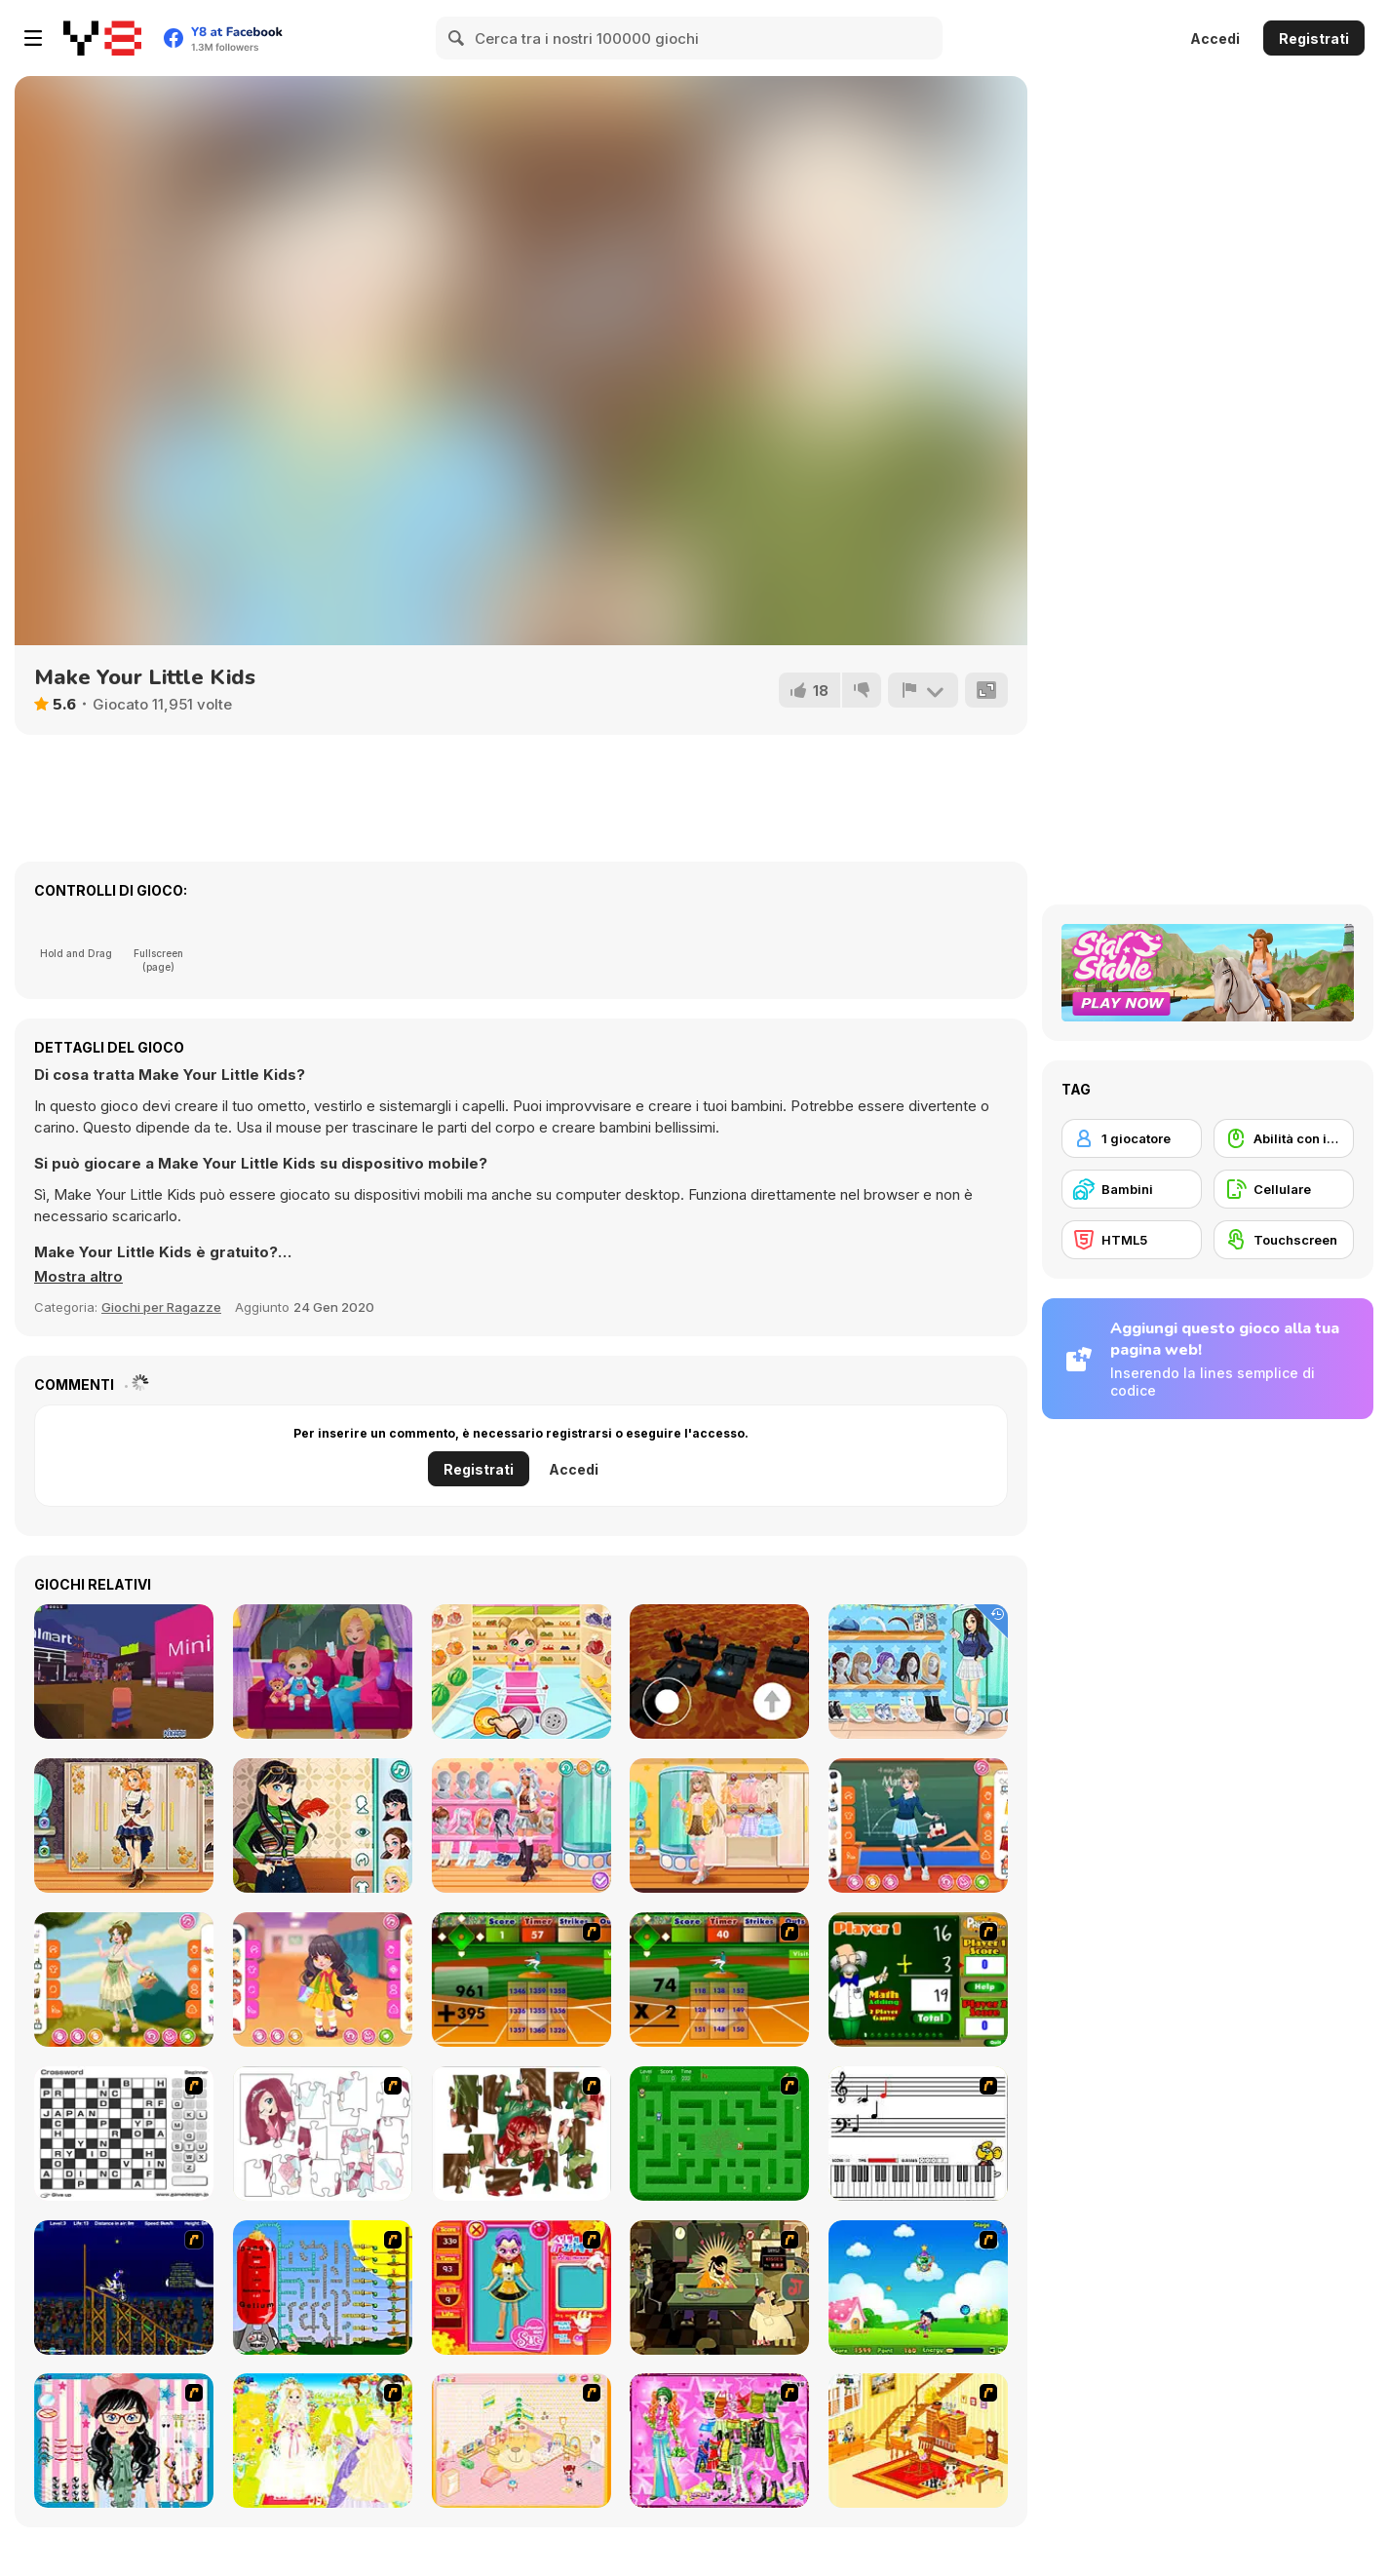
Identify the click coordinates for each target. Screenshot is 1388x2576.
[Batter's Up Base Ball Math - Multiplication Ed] (719, 1979)
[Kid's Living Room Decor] (918, 2440)
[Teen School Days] (918, 1825)
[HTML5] (1131, 1239)
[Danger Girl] (918, 2287)
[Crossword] (123, 2133)
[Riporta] (923, 690)
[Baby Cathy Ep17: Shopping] (521, 1671)
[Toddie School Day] (322, 1979)
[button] (78, 1277)
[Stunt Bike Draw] (123, 2287)
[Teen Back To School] (918, 1671)
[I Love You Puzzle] (521, 2133)
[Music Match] (918, 2133)
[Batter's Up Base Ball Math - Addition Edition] (521, 1979)
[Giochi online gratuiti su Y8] (102, 38)
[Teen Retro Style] (322, 1825)
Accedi (1215, 38)
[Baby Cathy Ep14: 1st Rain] (322, 1671)
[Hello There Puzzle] (322, 2133)
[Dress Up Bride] (322, 2440)
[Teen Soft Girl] (719, 1825)
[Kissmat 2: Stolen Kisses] (719, 2287)
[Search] (457, 38)
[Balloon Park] (322, 2287)
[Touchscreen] (1284, 1239)
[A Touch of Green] (719, 2440)
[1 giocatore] (1131, 1138)
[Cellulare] (1284, 1189)
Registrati (1314, 38)
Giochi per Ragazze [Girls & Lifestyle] (161, 1307)
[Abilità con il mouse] (1284, 1138)
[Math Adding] (918, 1979)
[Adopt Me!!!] (123, 1671)
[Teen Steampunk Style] (123, 1825)
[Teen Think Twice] (521, 1825)
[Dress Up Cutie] (123, 2440)
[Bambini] (1131, 1189)
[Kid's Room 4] (521, 2440)
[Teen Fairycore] (123, 1979)
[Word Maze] (719, 2133)
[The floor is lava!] (719, 1671)
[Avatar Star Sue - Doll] (521, 2287)
